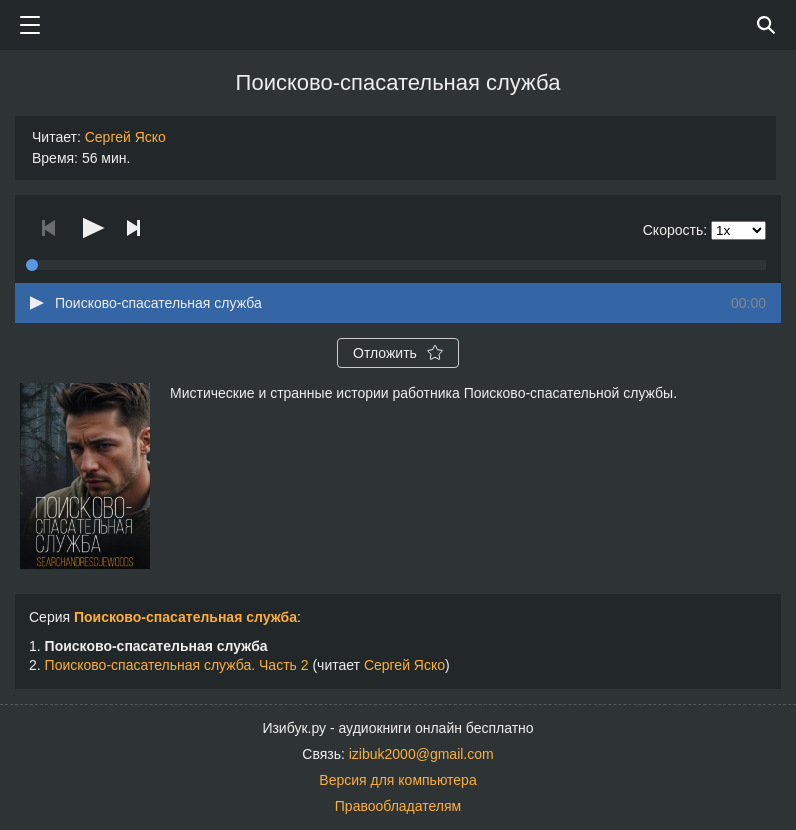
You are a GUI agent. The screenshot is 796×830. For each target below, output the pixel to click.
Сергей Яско (125, 137)
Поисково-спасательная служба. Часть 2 (177, 665)
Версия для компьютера (397, 780)
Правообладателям (398, 806)
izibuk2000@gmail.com (421, 754)
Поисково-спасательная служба (185, 617)
